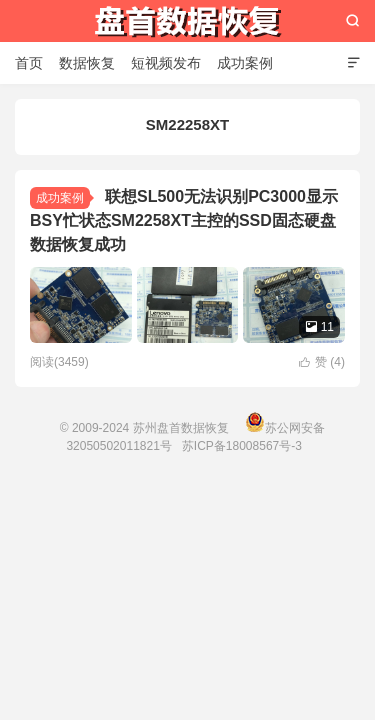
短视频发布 (166, 63)
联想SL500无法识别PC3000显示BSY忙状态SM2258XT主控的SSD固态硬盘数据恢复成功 (184, 220)
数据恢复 (87, 63)
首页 (29, 63)
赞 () (322, 362)
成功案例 (245, 63)
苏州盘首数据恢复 (188, 21)
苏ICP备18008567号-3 (242, 446)
